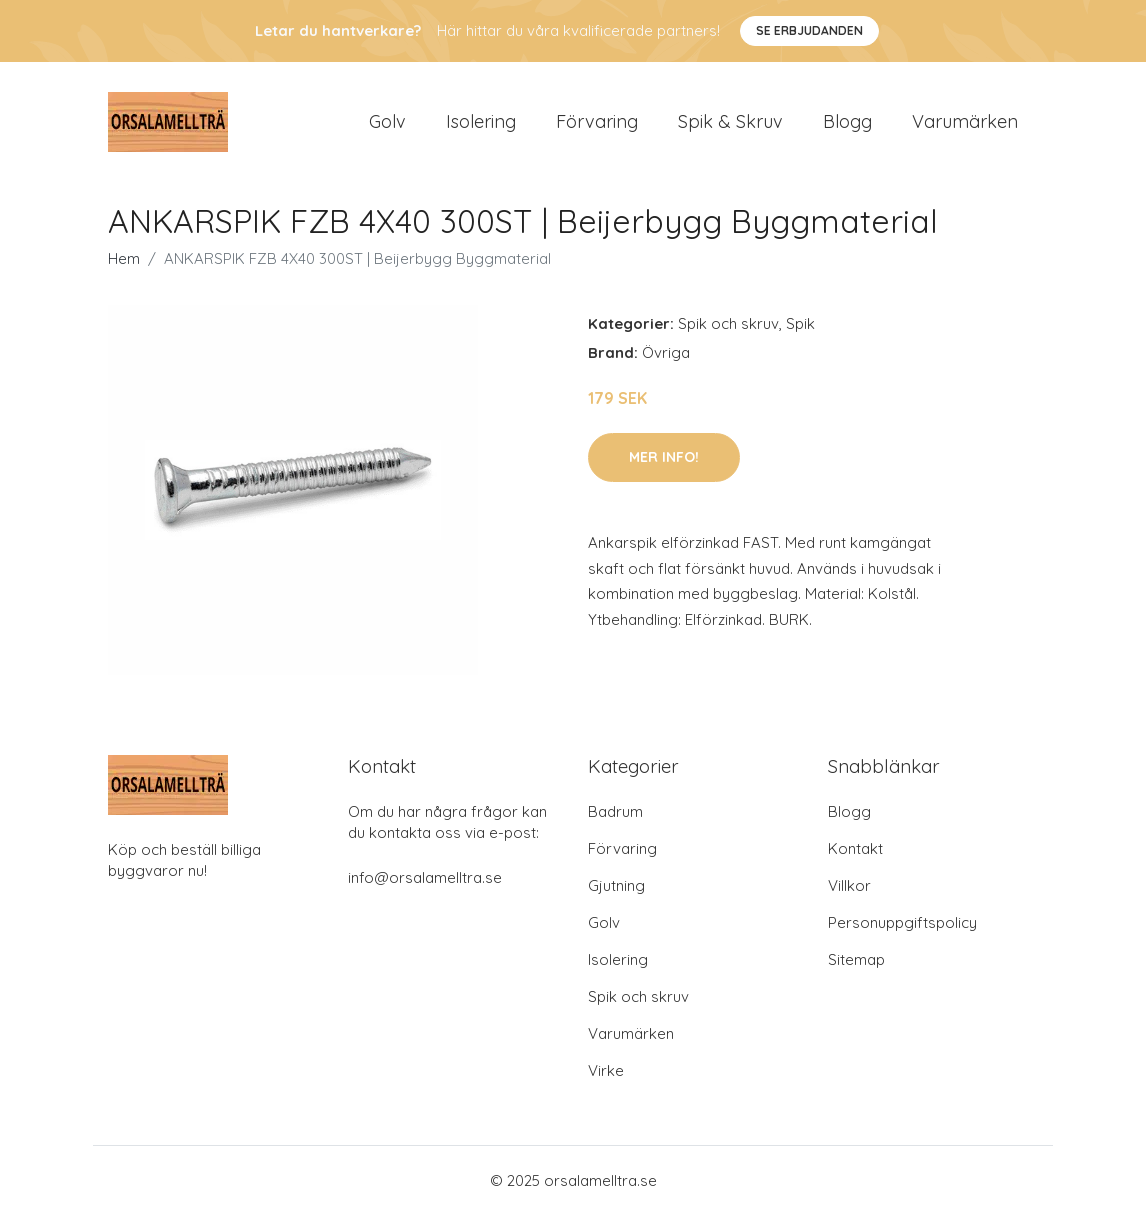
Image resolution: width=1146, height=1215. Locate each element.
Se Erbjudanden (809, 30)
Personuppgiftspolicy (902, 922)
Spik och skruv (728, 323)
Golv (387, 121)
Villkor (849, 885)
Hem (124, 258)
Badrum (615, 811)
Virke (606, 1070)
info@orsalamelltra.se (425, 877)
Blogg (847, 121)
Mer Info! (664, 457)
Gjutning (616, 885)
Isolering (481, 121)
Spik (800, 323)
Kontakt (855, 848)
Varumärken (965, 121)
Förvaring (597, 121)
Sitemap (856, 959)
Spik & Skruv (730, 121)
